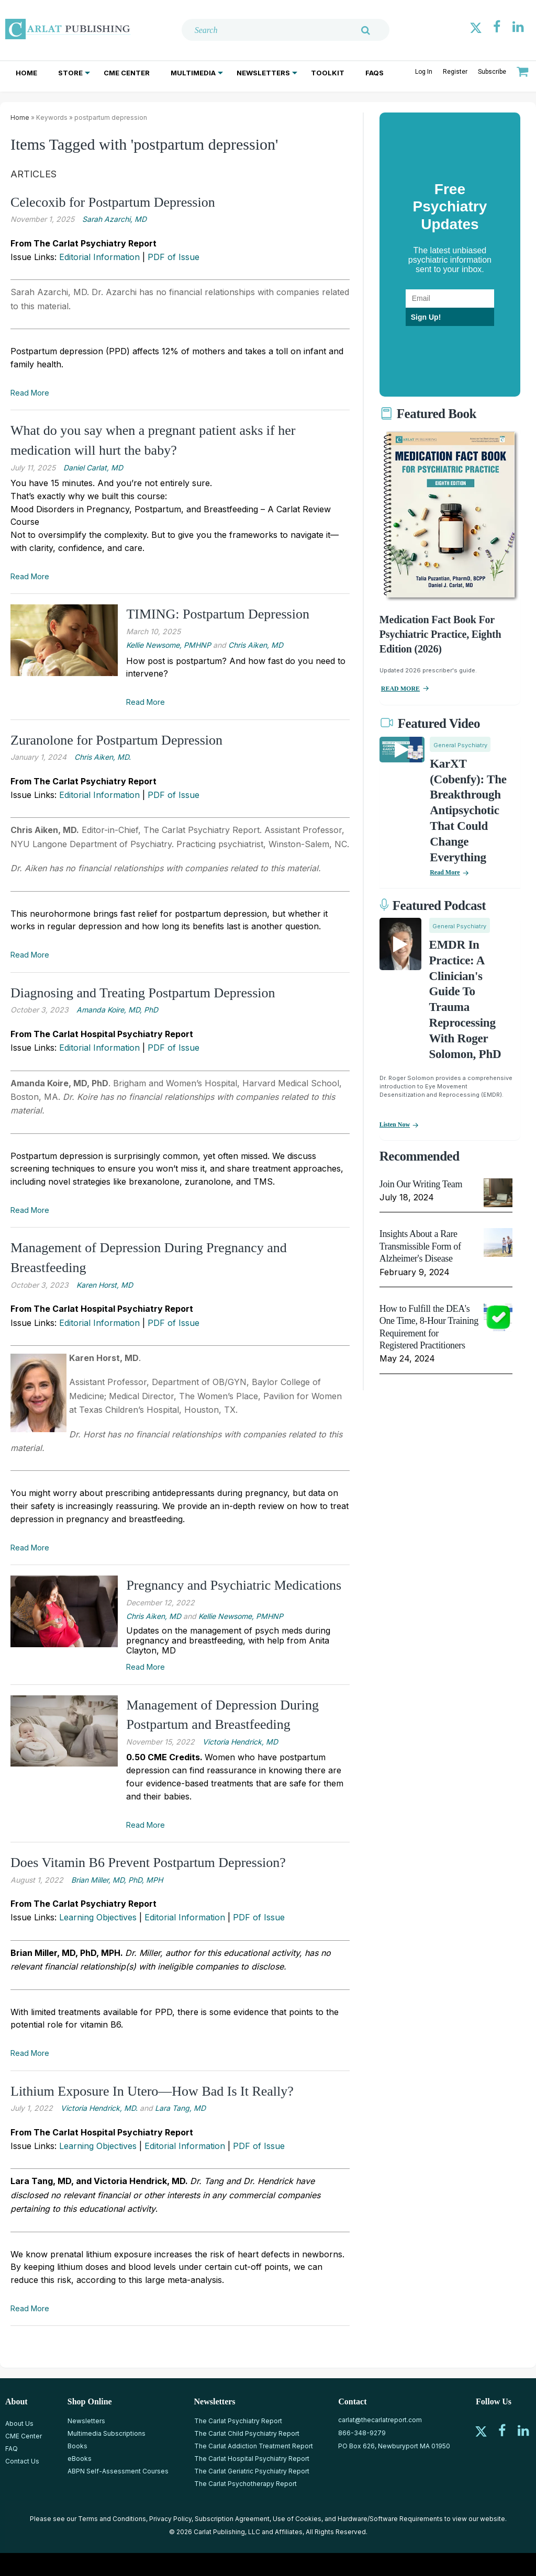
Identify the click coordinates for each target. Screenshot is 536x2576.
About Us (19, 2423)
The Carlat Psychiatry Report (238, 2421)
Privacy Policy (170, 2519)
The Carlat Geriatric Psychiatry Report (251, 2471)
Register (455, 71)
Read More (29, 392)
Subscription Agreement (232, 2519)
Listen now (394, 1124)
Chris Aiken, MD (255, 644)
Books (77, 2446)
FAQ (11, 2449)
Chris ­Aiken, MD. (102, 756)
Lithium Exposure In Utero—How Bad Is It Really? (152, 2091)
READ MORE (400, 688)
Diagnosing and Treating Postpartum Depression (142, 992)
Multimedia (193, 73)
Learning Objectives (98, 1917)
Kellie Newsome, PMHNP (168, 644)
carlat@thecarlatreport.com (380, 2420)
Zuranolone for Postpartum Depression (116, 740)
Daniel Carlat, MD (93, 467)
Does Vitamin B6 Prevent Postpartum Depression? (148, 1862)
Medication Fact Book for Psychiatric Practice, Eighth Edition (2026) (440, 634)
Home (26, 73)
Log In (423, 71)
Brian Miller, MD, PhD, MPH (117, 1879)
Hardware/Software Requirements (390, 2519)
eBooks (80, 2458)
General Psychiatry (460, 745)
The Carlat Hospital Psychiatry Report (251, 2458)
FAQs (374, 73)
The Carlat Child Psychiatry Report (246, 2433)
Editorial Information (99, 257)
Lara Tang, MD (180, 2107)
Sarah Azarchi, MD (114, 219)
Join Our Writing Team (420, 1184)
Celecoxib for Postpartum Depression (112, 202)
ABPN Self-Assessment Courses (118, 2471)
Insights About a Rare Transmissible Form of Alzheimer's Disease (420, 1246)
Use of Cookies (297, 2519)
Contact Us (22, 2461)
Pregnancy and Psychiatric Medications (233, 1585)
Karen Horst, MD (104, 1284)
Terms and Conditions (112, 2519)
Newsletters (263, 73)
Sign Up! (426, 317)
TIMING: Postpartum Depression (217, 614)
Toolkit (327, 73)
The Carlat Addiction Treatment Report (253, 2446)
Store (70, 73)
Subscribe (492, 71)
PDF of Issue (173, 257)
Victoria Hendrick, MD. (99, 2107)
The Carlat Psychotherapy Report (245, 2484)
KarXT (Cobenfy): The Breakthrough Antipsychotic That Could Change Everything (468, 810)
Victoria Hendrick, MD (240, 1741)
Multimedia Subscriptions (107, 2433)
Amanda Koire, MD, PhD (117, 1009)
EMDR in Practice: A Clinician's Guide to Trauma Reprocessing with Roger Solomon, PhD (465, 999)
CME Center (127, 73)
